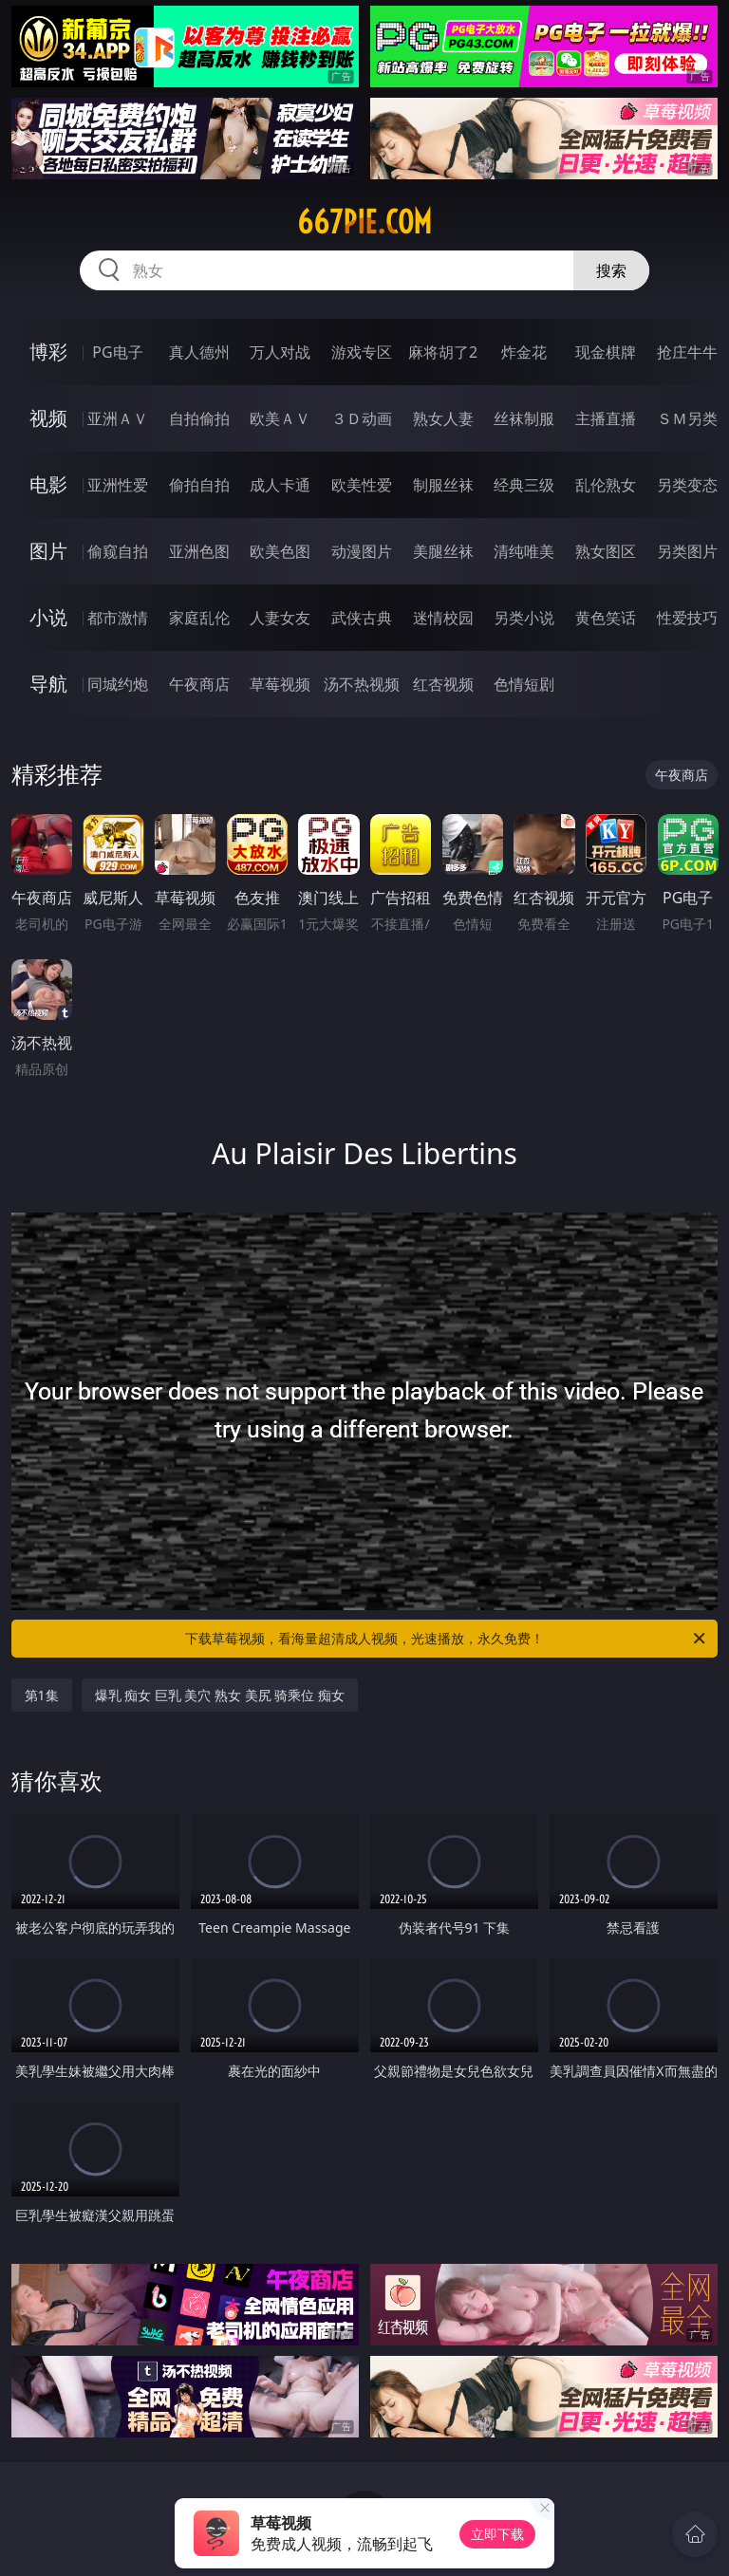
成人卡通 (280, 484)
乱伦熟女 (605, 484)
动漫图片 (361, 551)
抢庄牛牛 (687, 352)
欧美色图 (280, 551)
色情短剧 (524, 684)
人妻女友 (280, 617)
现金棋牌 (605, 352)
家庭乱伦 (199, 617)
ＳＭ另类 (687, 418)
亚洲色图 (199, 551)
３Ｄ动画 (361, 418)
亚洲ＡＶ (117, 418)
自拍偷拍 (199, 418)
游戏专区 (361, 352)
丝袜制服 (524, 418)
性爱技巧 (687, 617)
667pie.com (364, 222)
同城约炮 (117, 684)
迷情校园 (443, 617)
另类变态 (687, 484)
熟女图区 (605, 551)
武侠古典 (361, 617)
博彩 (48, 351)
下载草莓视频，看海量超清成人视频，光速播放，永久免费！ (446, 1638)
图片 (48, 551)
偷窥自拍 (117, 551)
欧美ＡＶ (280, 418)
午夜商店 (199, 684)
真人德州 (199, 352)
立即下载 (497, 2534)
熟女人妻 (443, 418)
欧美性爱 (361, 484)
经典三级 (524, 484)
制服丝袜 (443, 484)
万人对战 (280, 352)
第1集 (42, 1695)
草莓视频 (280, 684)
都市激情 (117, 617)
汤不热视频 (362, 684)
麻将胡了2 (442, 352)
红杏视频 (443, 684)
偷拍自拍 (199, 484)
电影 (48, 484)
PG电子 (117, 352)
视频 (48, 418)
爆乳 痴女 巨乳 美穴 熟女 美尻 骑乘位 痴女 (220, 1695)
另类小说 (524, 617)
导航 (48, 683)
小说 (48, 617)
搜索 (611, 270)
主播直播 (605, 418)
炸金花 (524, 352)
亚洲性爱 (117, 484)
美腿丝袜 (443, 551)
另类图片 (687, 551)
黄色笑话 (605, 617)
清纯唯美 (524, 551)
